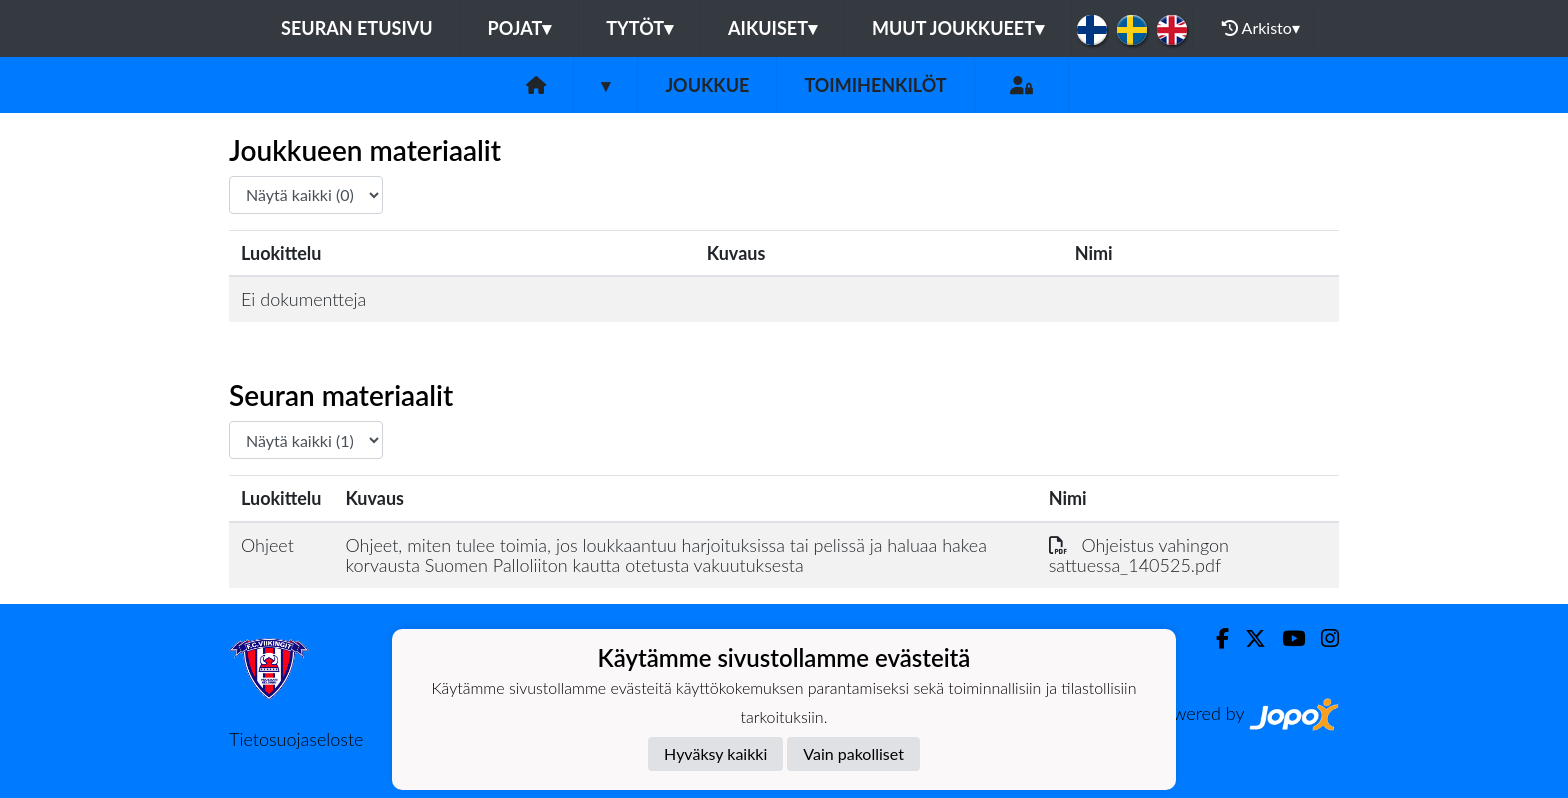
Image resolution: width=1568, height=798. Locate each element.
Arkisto (1261, 28)
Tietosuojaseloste (296, 739)
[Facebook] (1214, 638)
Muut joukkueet (958, 28)
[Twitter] (1247, 638)
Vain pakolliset (853, 753)
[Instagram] (1322, 638)
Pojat (520, 28)
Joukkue (707, 85)
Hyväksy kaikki (715, 753)
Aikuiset (772, 28)
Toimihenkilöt (875, 85)
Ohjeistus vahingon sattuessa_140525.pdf (1139, 555)
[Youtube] (1285, 638)
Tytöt (639, 28)
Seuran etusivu (357, 28)
